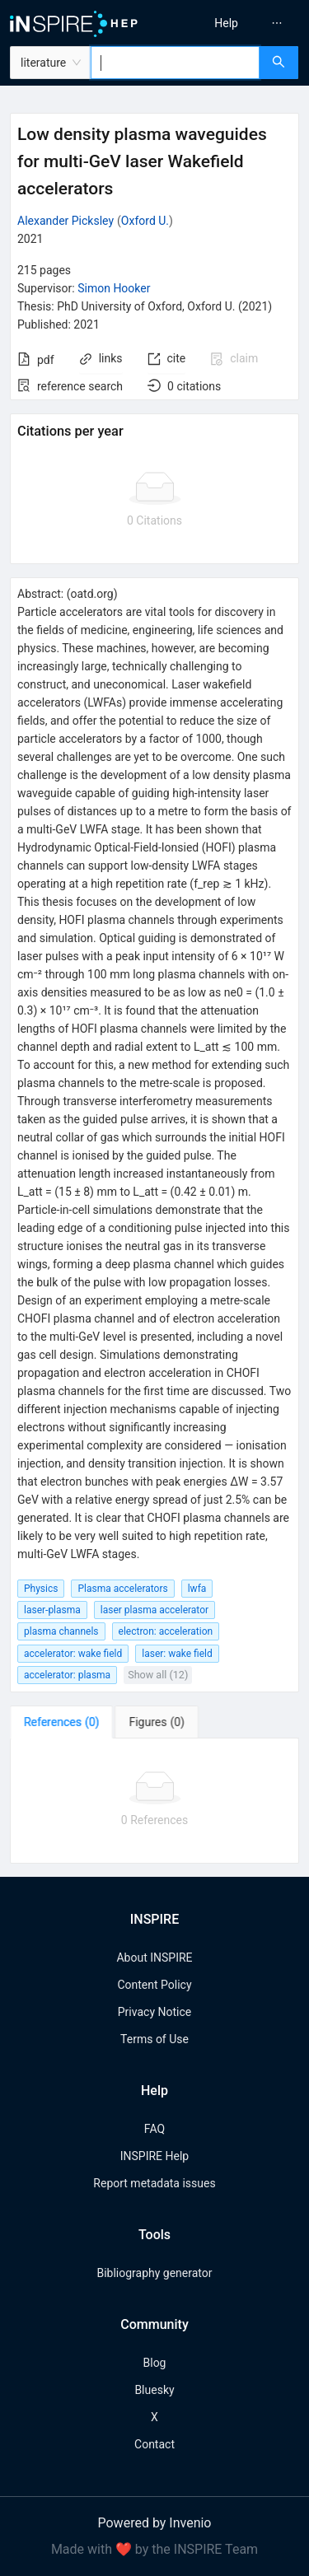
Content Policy (154, 1984)
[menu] (234, 23)
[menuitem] (226, 23)
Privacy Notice (154, 2011)
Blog (154, 2362)
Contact (154, 2444)
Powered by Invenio (155, 2523)
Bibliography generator (154, 2273)
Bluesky (154, 2389)
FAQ (154, 2128)
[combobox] (175, 62)
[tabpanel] (154, 1801)
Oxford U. (145, 220)
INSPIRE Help (154, 2156)
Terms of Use (154, 2039)
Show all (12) (158, 1674)
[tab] (61, 1722)
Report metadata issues (154, 2183)
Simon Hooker (113, 288)
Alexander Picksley (65, 220)
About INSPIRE (154, 1957)
